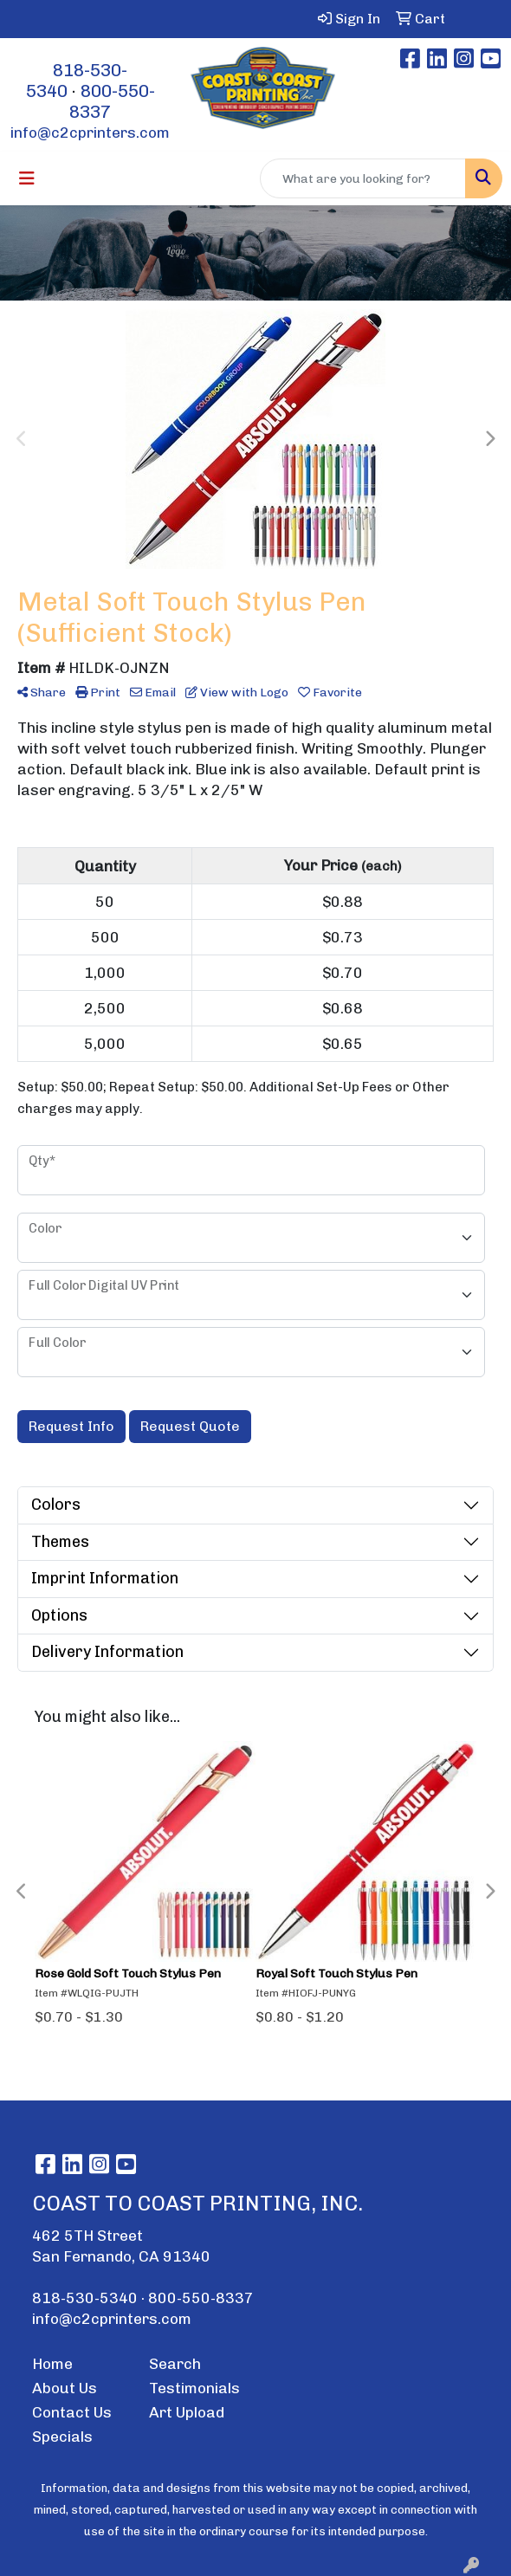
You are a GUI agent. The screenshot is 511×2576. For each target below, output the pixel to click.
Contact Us (72, 2412)
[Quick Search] (363, 178)
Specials (62, 2436)
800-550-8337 (201, 2298)
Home (52, 2363)
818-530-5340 (85, 2298)
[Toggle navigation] (27, 178)
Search (175, 2363)
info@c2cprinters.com (90, 132)
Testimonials (194, 2388)
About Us (64, 2388)
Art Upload (186, 2412)
